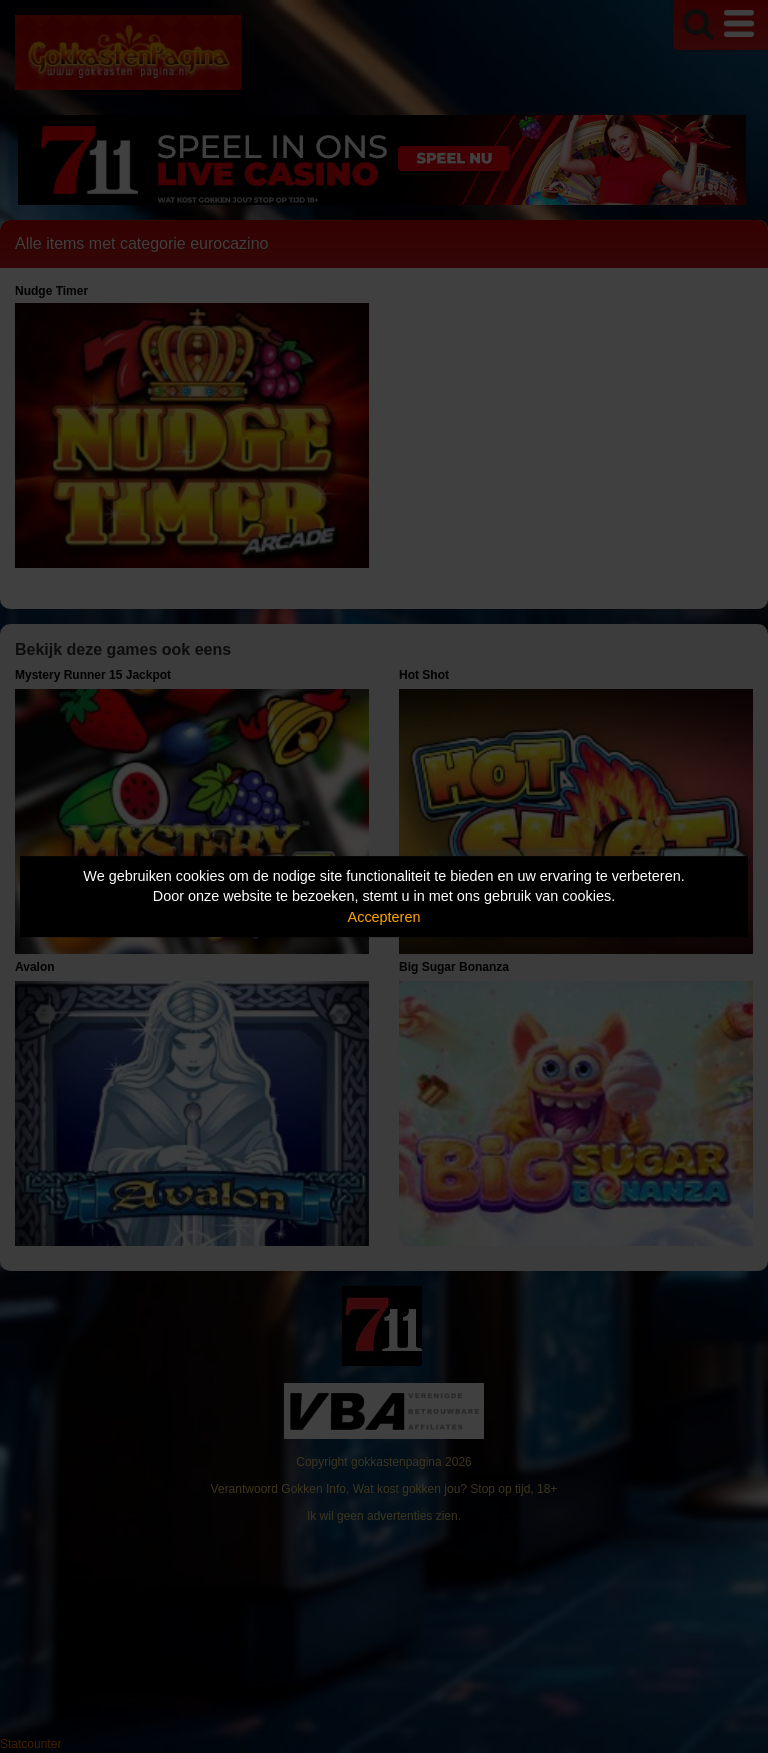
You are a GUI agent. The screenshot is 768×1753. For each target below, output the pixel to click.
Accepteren (384, 917)
